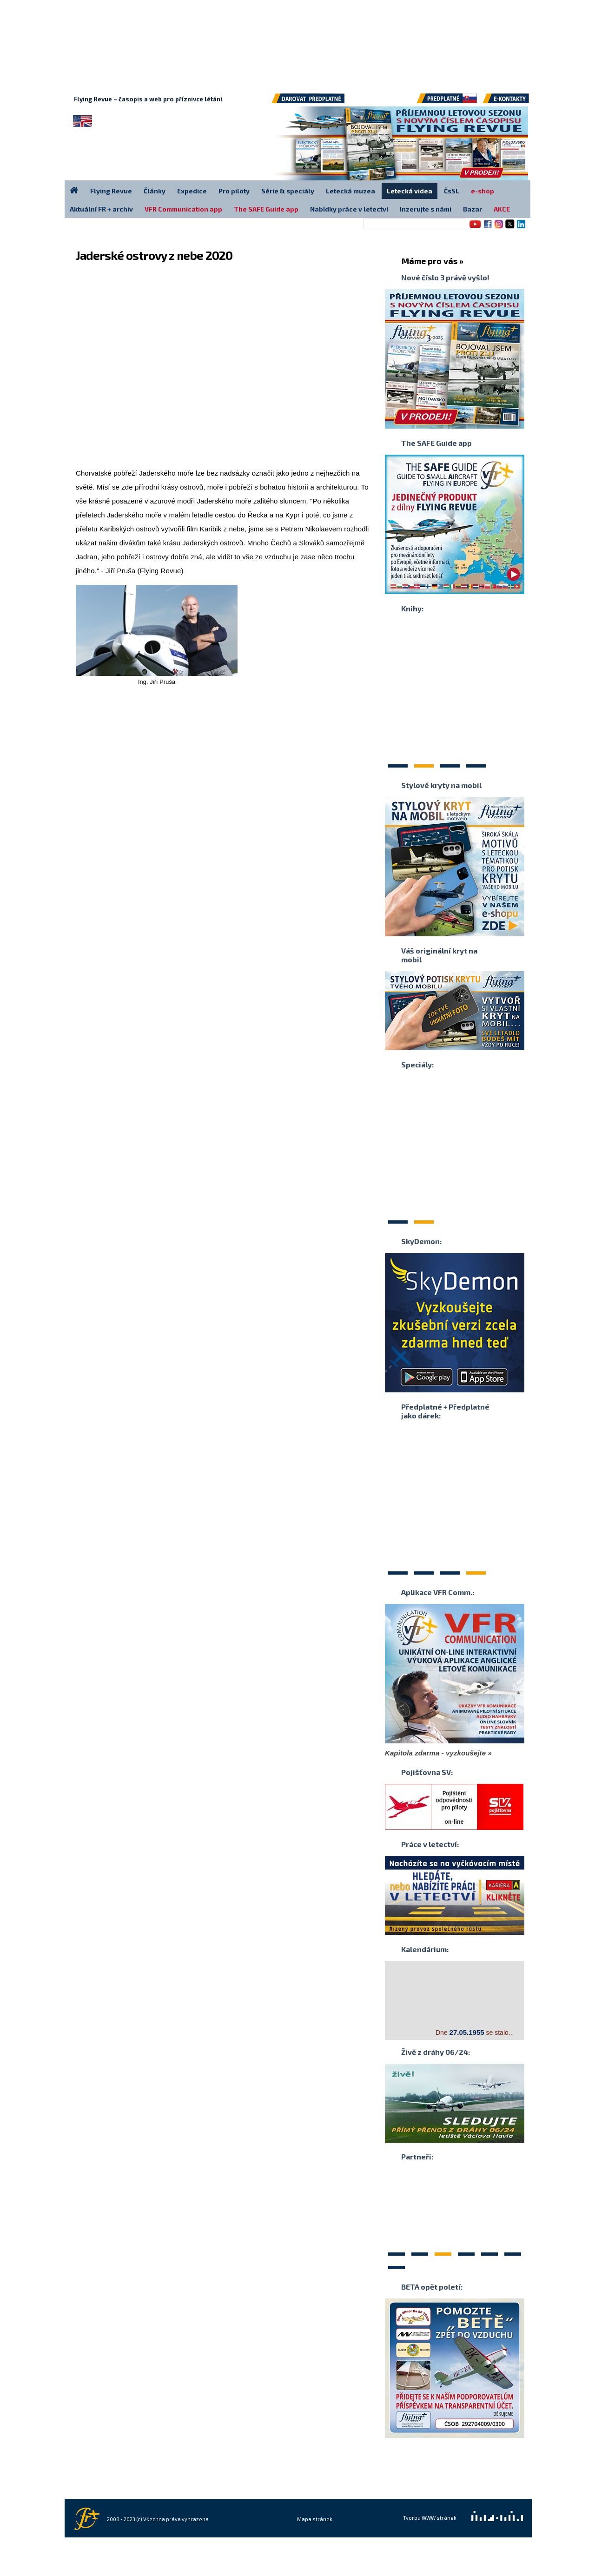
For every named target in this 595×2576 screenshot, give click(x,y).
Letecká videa (409, 191)
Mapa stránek (314, 2519)
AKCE (502, 209)
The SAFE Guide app (266, 209)
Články (154, 191)
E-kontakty (514, 102)
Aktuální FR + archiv (101, 209)
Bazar (472, 209)
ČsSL (451, 191)
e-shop (482, 191)
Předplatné (447, 102)
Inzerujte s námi (425, 209)
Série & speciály (287, 191)
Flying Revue (111, 191)
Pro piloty (234, 191)
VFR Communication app (183, 209)
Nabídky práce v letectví (349, 209)
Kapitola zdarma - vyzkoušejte (435, 1753)
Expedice (192, 191)
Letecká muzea (350, 191)
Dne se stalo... (475, 2032)
